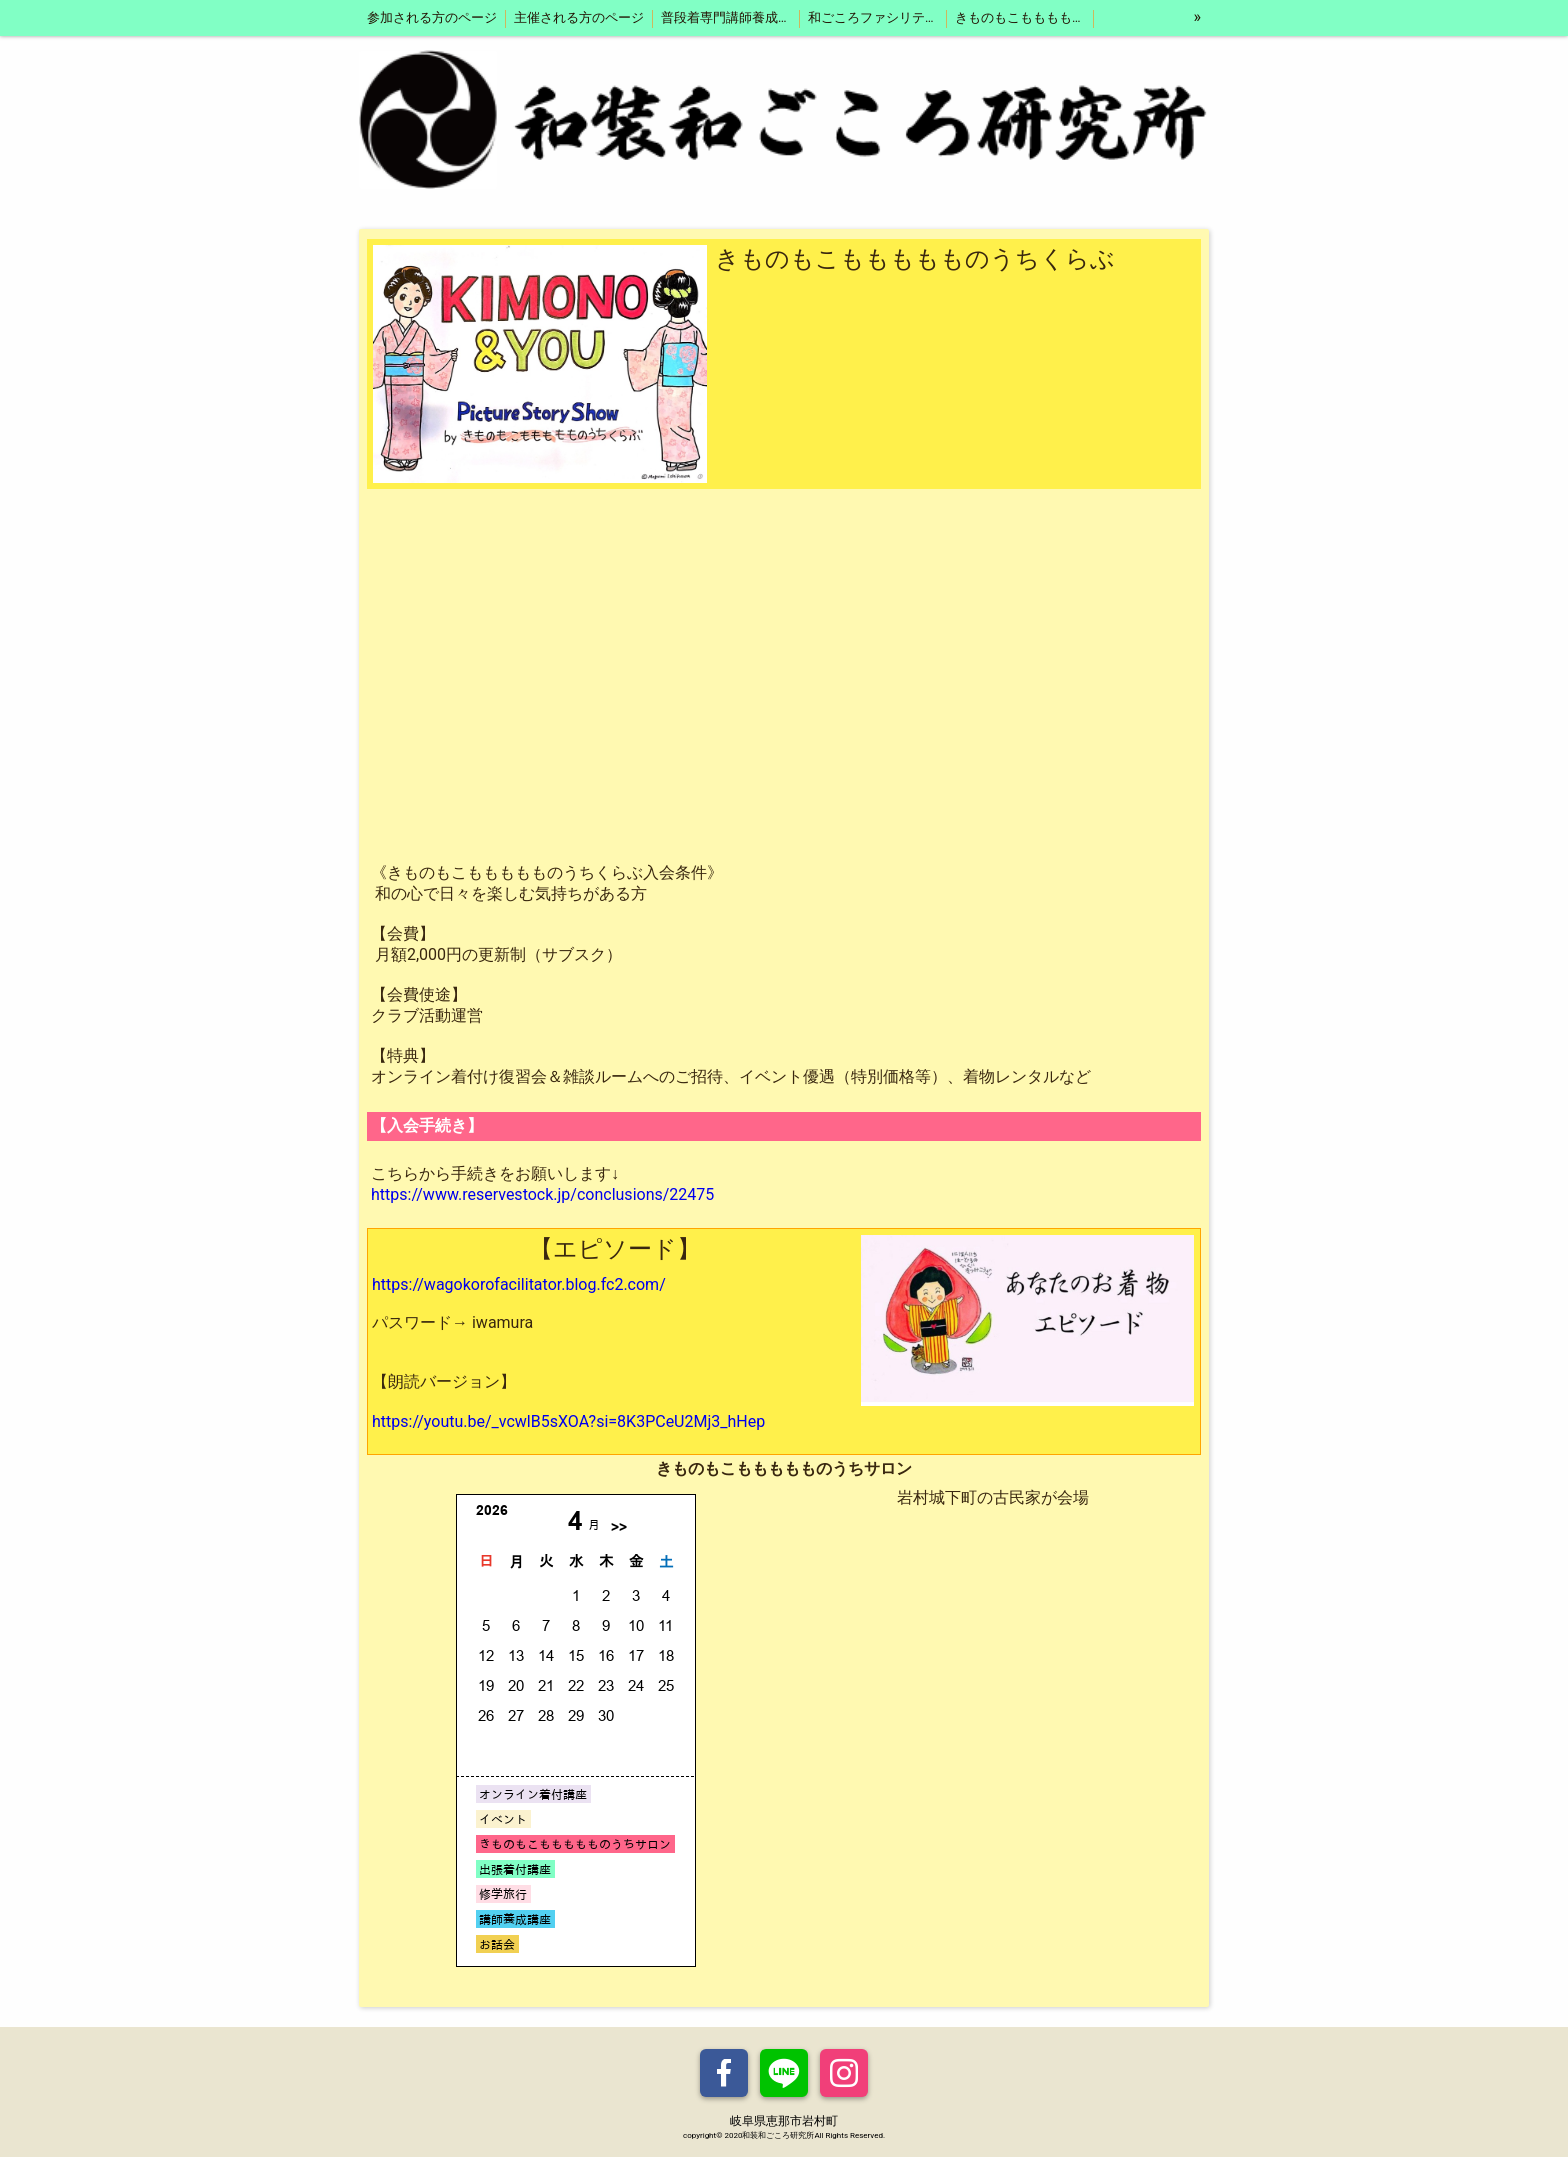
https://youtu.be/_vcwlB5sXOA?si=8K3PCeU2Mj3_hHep (568, 1421)
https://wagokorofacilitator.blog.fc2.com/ (519, 1284)
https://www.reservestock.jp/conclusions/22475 (542, 1194)
